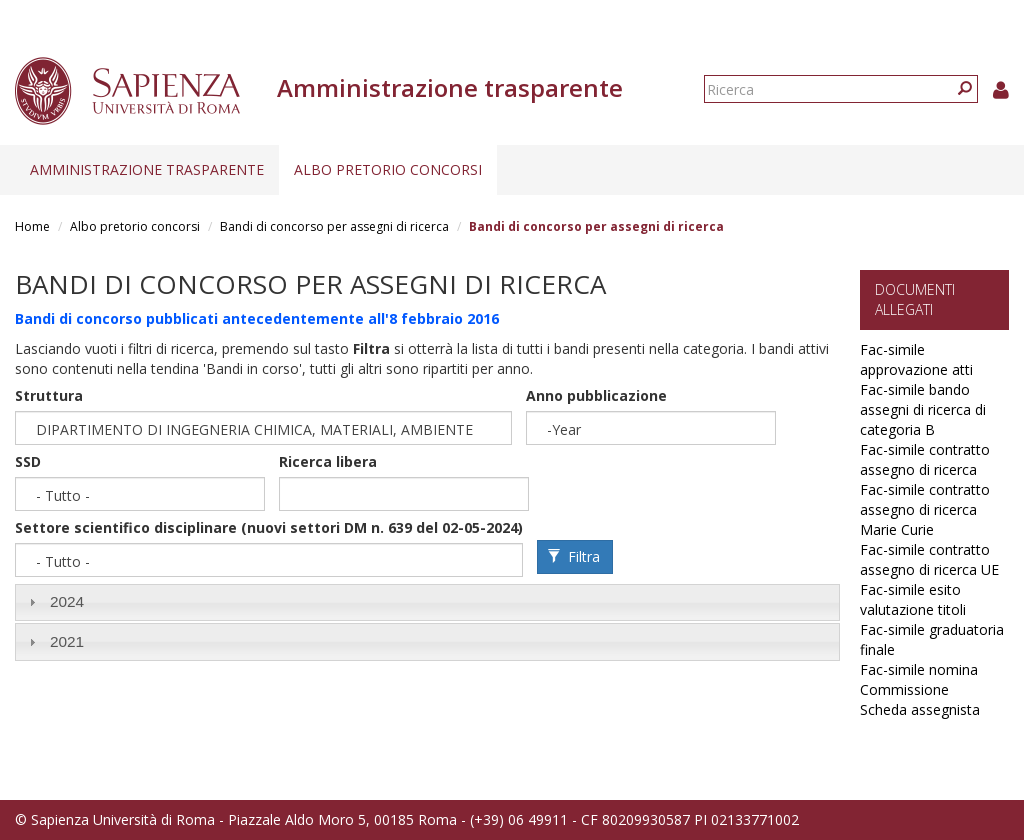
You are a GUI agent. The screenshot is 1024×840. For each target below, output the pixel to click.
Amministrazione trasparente (147, 169)
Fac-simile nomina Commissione (919, 679)
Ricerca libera (328, 461)
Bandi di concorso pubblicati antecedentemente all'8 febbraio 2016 (257, 318)
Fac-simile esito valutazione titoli (913, 599)
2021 (67, 641)
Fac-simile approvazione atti (916, 359)
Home (32, 226)
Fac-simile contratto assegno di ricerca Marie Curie (925, 509)
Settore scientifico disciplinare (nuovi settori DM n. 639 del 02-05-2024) (269, 527)
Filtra (574, 556)
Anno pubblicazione (596, 395)
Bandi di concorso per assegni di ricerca (334, 226)
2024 (67, 601)
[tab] (427, 602)
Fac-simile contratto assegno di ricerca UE (929, 559)
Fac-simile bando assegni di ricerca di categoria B (923, 409)
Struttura (49, 395)
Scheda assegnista (920, 709)
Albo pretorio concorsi (388, 169)
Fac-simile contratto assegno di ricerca (925, 459)
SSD (28, 461)
